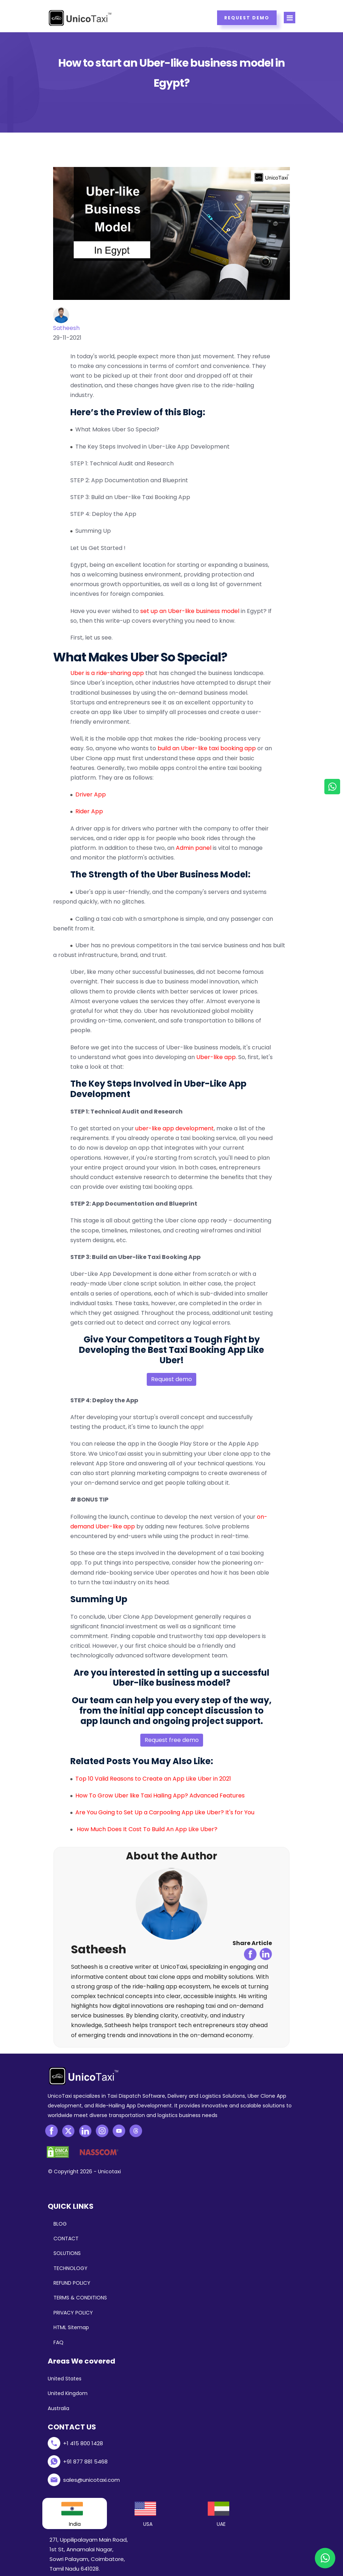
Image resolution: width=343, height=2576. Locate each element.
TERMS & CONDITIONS (80, 2297)
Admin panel (193, 848)
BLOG (60, 2223)
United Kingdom (68, 2393)
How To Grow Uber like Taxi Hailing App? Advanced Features (160, 1795)
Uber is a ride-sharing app (107, 673)
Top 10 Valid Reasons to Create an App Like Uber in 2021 (153, 1779)
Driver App (90, 794)
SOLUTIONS (67, 2253)
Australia (58, 2408)
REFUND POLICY (71, 2283)
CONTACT (66, 2238)
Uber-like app (216, 1057)
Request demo (171, 1379)
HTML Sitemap (71, 2327)
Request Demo (246, 18)
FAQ (58, 2342)
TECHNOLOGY (70, 2268)
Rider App (89, 811)
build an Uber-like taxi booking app (207, 748)
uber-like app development (174, 1128)
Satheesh (66, 328)
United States (64, 2378)
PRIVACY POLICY (73, 2312)
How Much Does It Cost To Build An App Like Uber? (147, 1829)
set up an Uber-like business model (189, 611)
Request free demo (172, 1740)
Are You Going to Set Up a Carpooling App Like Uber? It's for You (164, 1812)
